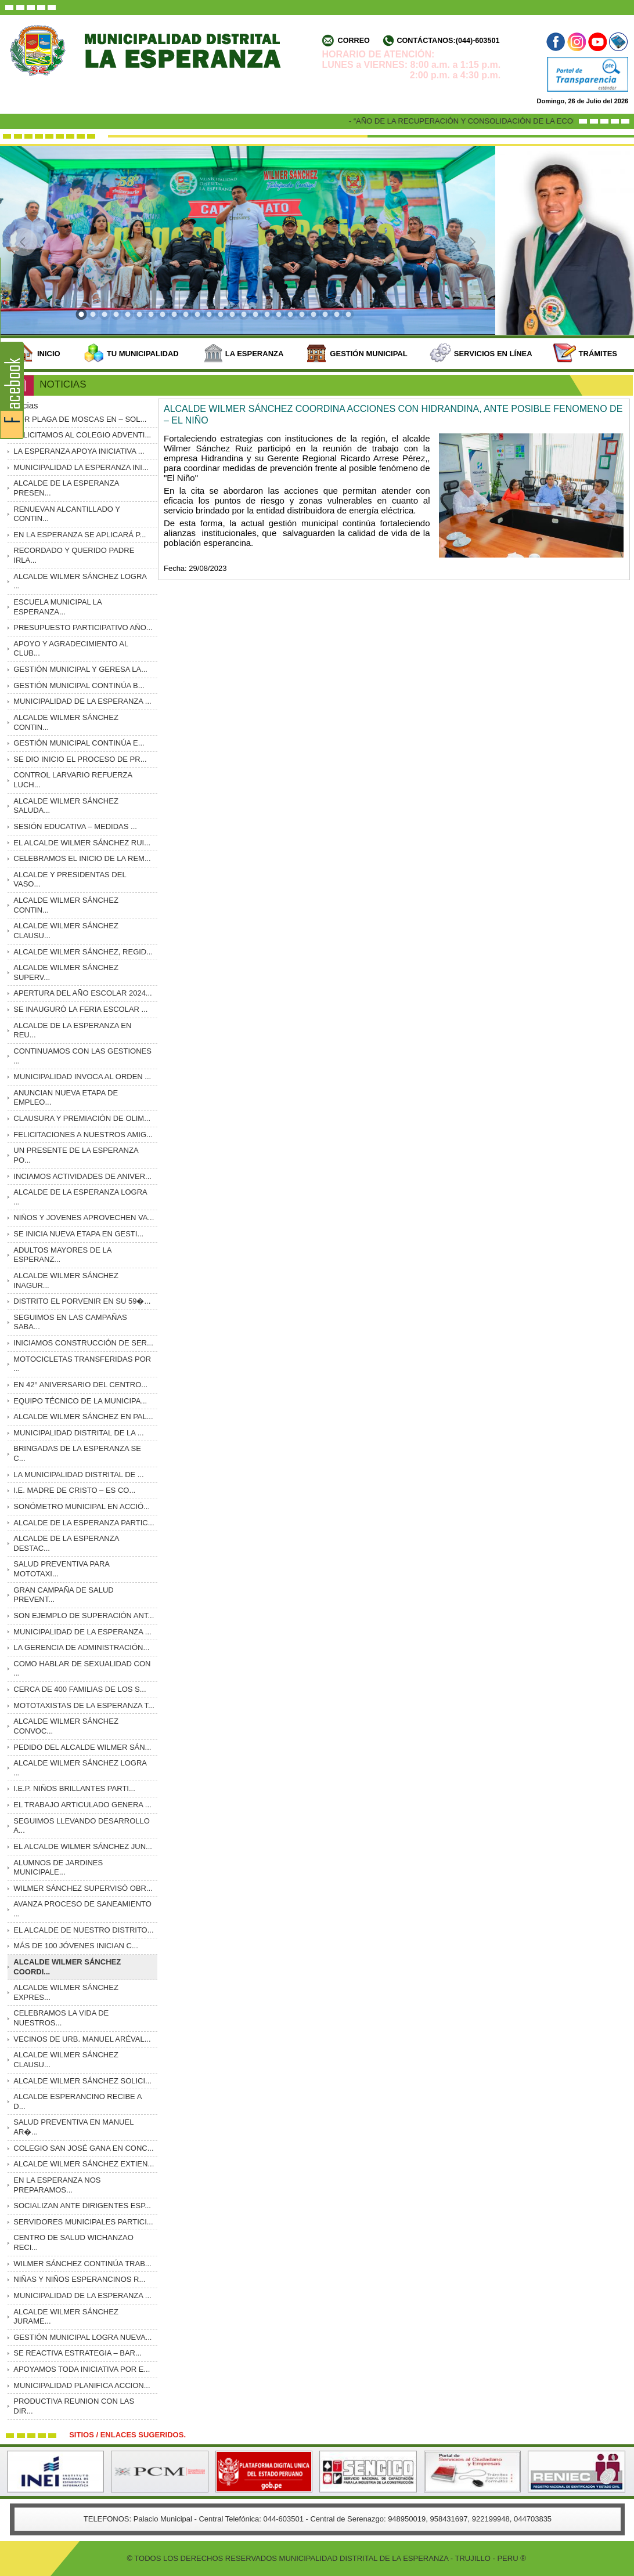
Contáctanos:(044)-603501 (448, 41)
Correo (354, 41)
